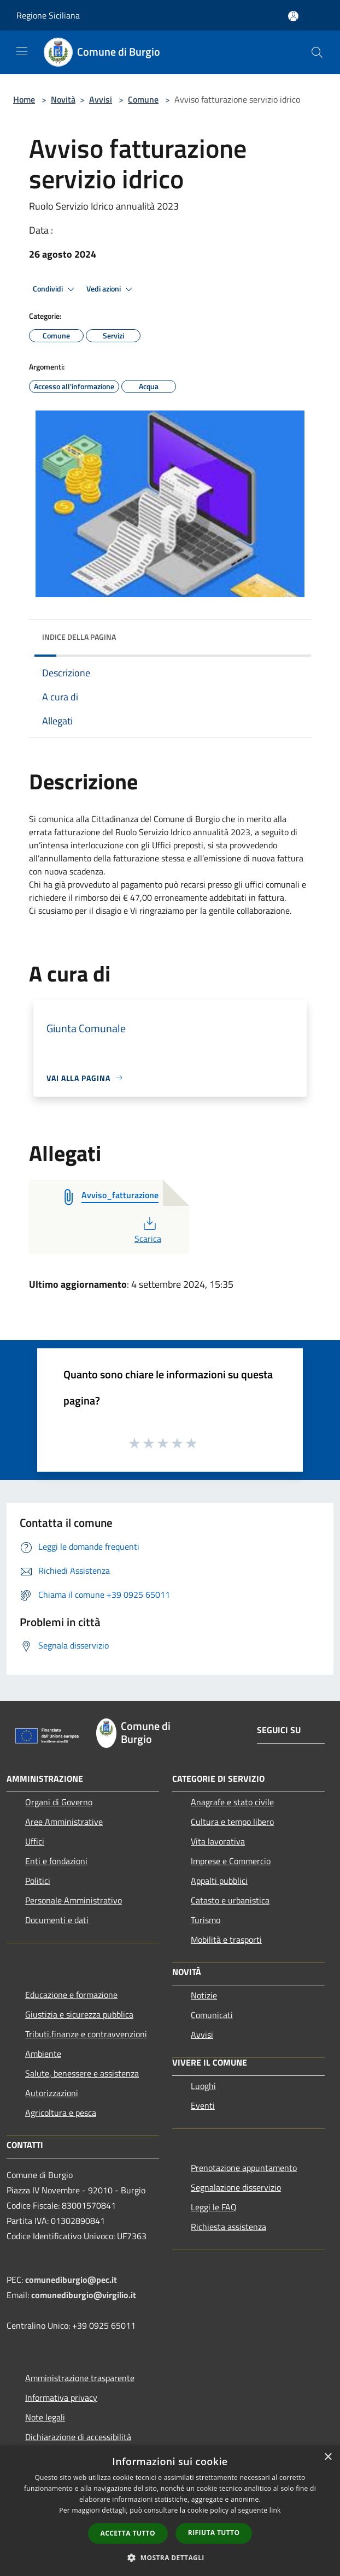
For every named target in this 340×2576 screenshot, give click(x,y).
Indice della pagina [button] (79, 636)
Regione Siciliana (48, 15)
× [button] (328, 2457)
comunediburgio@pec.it (71, 2279)
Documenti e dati (57, 1919)
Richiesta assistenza (228, 2226)
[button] (170, 2557)
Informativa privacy (61, 2397)
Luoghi (203, 2085)
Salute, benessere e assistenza (82, 2073)
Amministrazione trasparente (79, 2377)
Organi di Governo (58, 1801)
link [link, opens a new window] (275, 2510)
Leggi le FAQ (214, 2207)
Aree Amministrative (64, 1821)
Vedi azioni (111, 289)
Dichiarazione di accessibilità (78, 2436)
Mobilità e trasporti (226, 1939)
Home (24, 99)
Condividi (55, 289)
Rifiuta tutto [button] (214, 2532)
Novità (63, 99)
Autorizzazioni (51, 2092)
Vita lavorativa (218, 1841)
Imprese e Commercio (231, 1860)
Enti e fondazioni (56, 1860)
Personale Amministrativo (73, 1900)
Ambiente (43, 2053)
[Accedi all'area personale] (293, 16)
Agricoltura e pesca (60, 2112)
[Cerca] (317, 52)
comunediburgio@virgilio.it (83, 2294)
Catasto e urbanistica (230, 1900)
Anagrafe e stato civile (232, 1801)
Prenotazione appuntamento (244, 2167)
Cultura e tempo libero (232, 1821)
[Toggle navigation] (21, 51)
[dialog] (170, 2511)
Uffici (34, 1841)
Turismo (205, 1919)
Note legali (45, 2417)
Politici (37, 1880)
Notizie (204, 1995)
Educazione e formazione (71, 1994)
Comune (143, 99)
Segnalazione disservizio (236, 2187)
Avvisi (100, 99)
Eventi (203, 2105)
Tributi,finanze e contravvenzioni (86, 2033)
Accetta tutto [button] (128, 2533)
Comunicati (212, 2014)
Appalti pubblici (219, 1880)
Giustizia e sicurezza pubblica (79, 2014)
